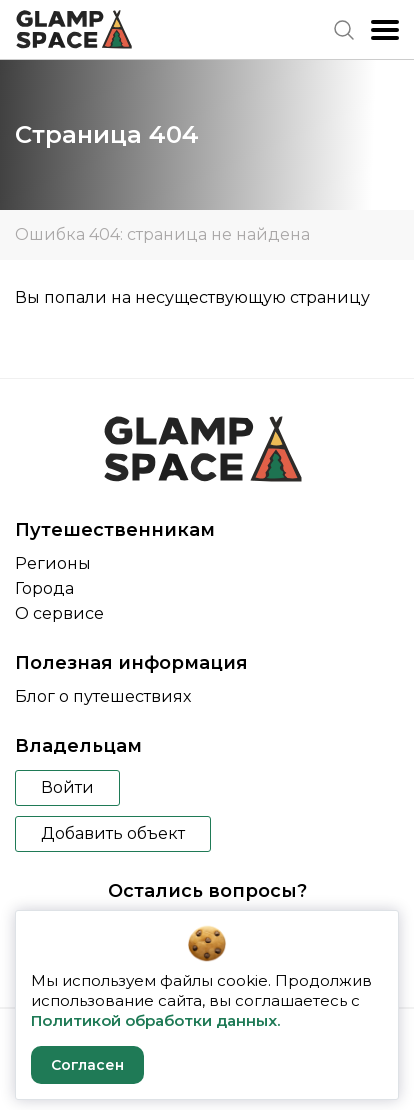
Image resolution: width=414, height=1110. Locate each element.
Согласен (87, 1065)
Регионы (53, 563)
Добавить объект (113, 833)
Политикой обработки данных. (155, 1020)
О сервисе (59, 613)
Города (44, 588)
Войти (67, 787)
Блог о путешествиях (103, 696)
